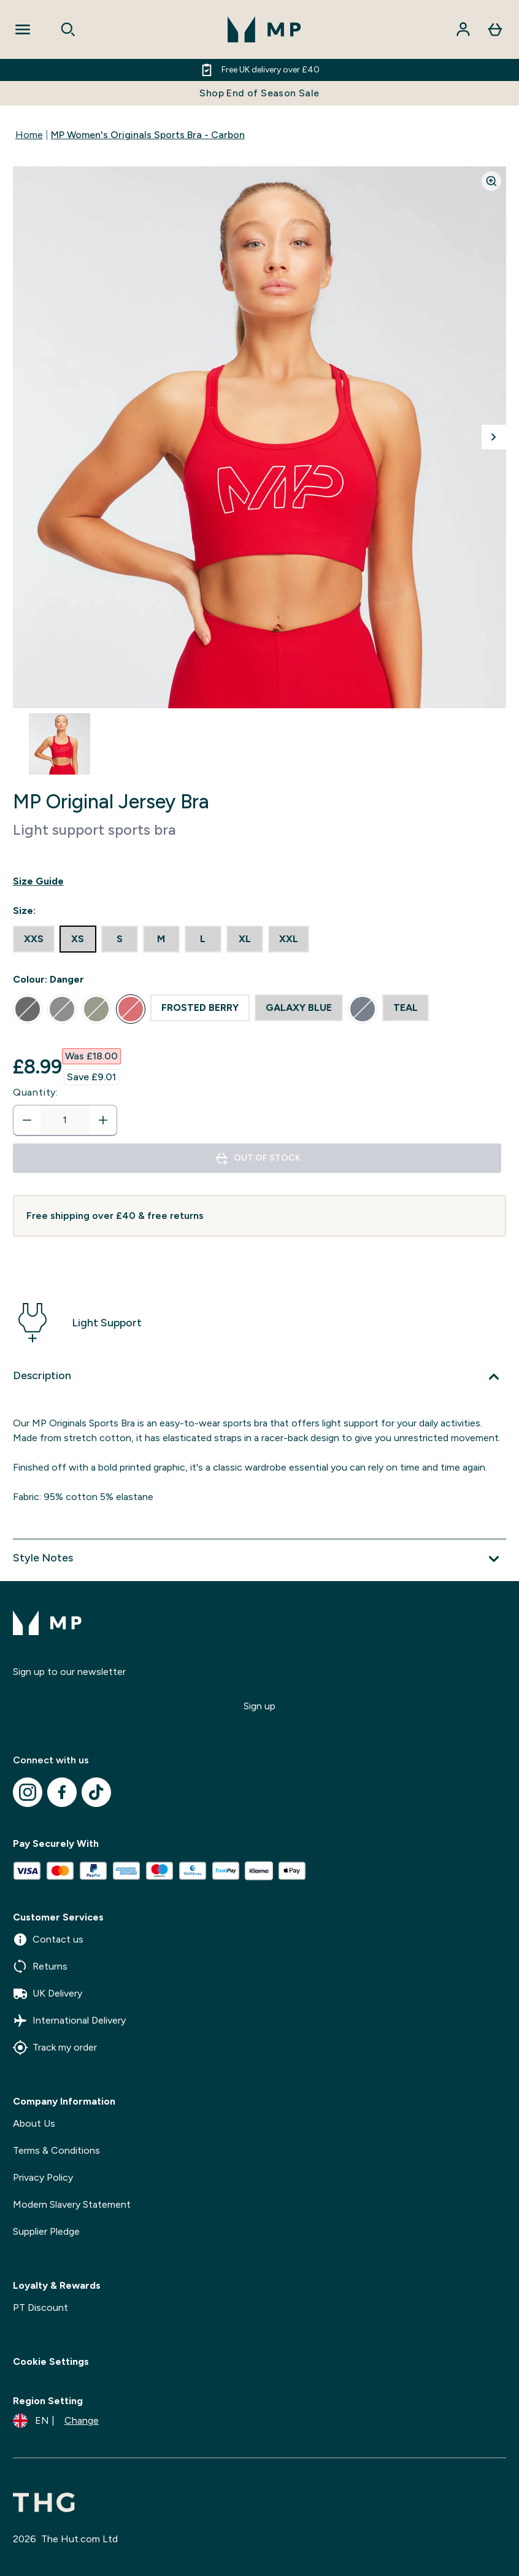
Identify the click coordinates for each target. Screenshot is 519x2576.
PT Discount (40, 2307)
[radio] (34, 939)
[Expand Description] (259, 1376)
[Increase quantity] (103, 1120)
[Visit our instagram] (27, 1792)
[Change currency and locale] (56, 2420)
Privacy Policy (43, 2177)
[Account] (463, 29)
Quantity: (35, 1092)
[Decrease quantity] (26, 1120)
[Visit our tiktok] (96, 1792)
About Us (34, 2123)
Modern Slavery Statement (72, 2204)
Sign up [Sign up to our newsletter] (259, 1706)
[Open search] (68, 29)
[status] (65, 1120)
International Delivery (69, 2020)
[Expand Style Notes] (259, 1559)
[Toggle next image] (494, 437)
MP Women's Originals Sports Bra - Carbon (148, 135)
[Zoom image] (491, 181)
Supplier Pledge (46, 2231)
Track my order (55, 2047)
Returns (40, 1966)
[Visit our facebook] (62, 1792)
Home (29, 135)
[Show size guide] (259, 881)
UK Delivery (47, 1993)
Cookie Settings (51, 2361)
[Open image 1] (59, 744)
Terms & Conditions (56, 2150)
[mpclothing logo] (264, 29)
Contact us (48, 1939)
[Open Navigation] (23, 29)
